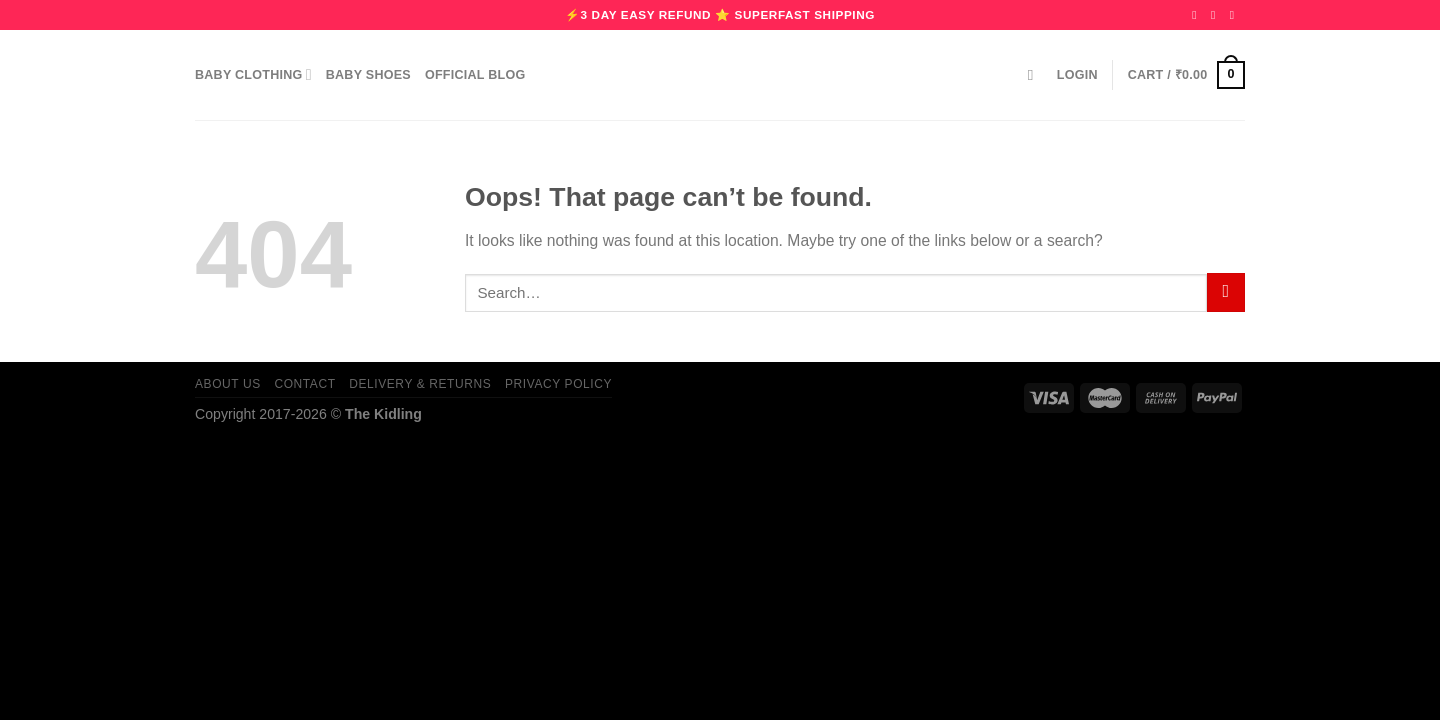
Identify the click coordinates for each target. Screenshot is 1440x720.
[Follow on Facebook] (1198, 14)
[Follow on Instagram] (1217, 14)
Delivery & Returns (420, 384)
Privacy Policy (558, 384)
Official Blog (475, 75)
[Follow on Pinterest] (1236, 14)
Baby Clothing (253, 74)
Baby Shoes (368, 75)
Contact (304, 384)
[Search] (1035, 75)
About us (228, 384)
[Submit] (1226, 292)
